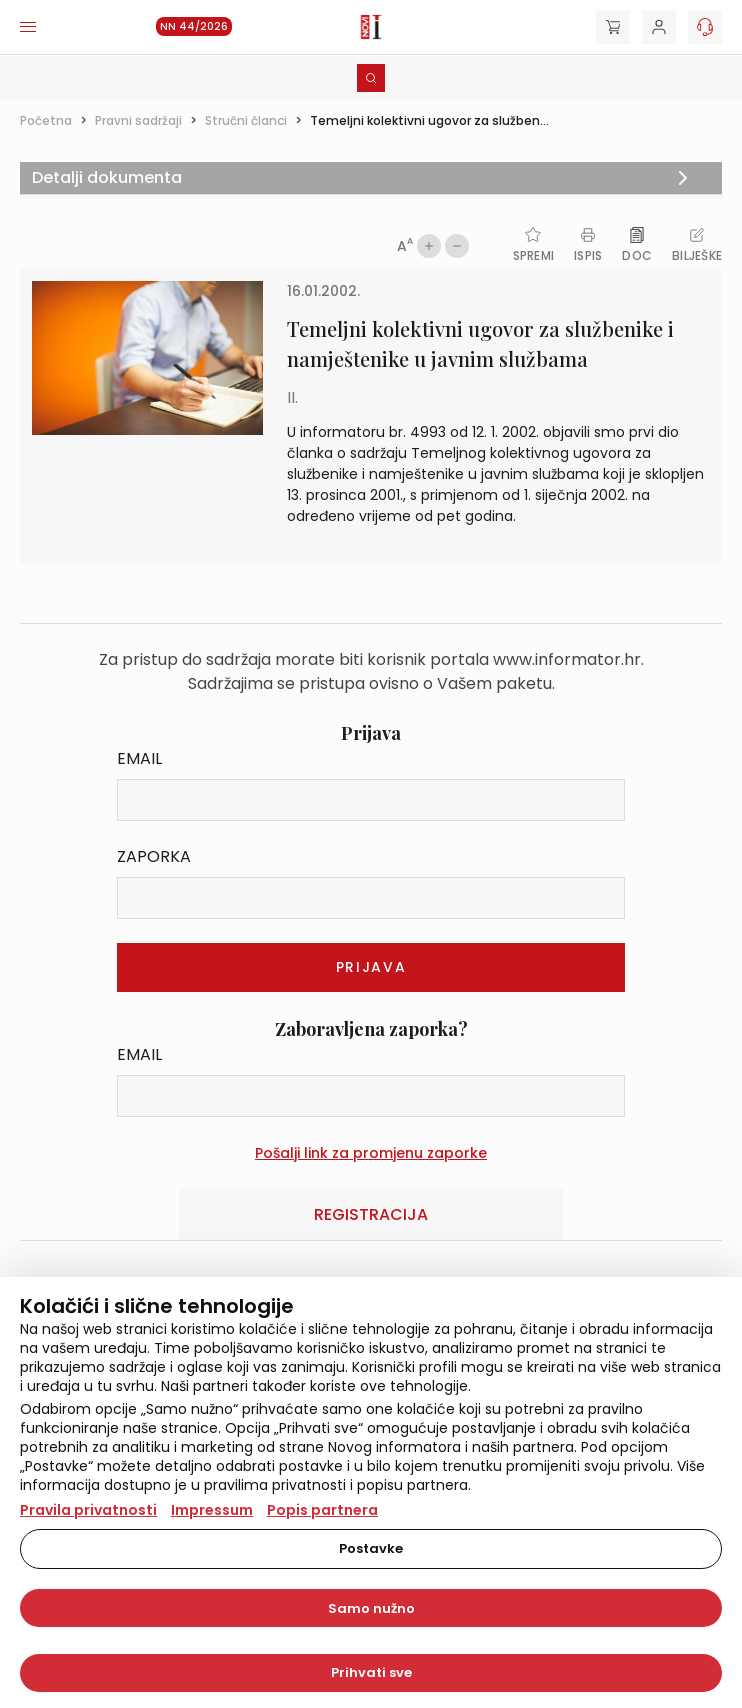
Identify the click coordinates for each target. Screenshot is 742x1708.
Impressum (212, 1510)
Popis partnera (322, 1510)
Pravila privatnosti (88, 1510)
